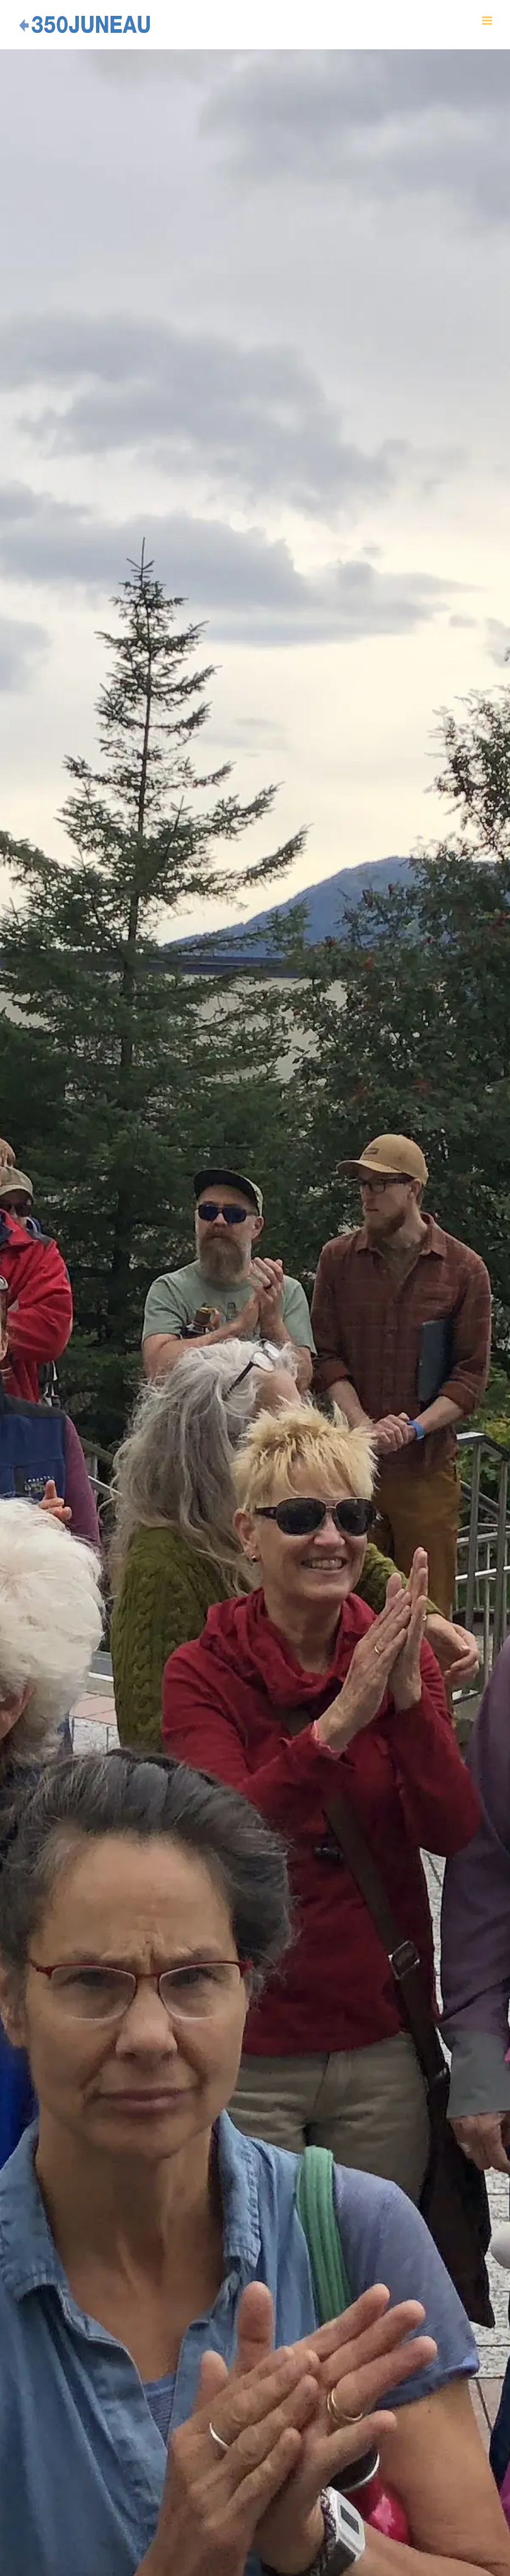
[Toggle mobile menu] (488, 20)
